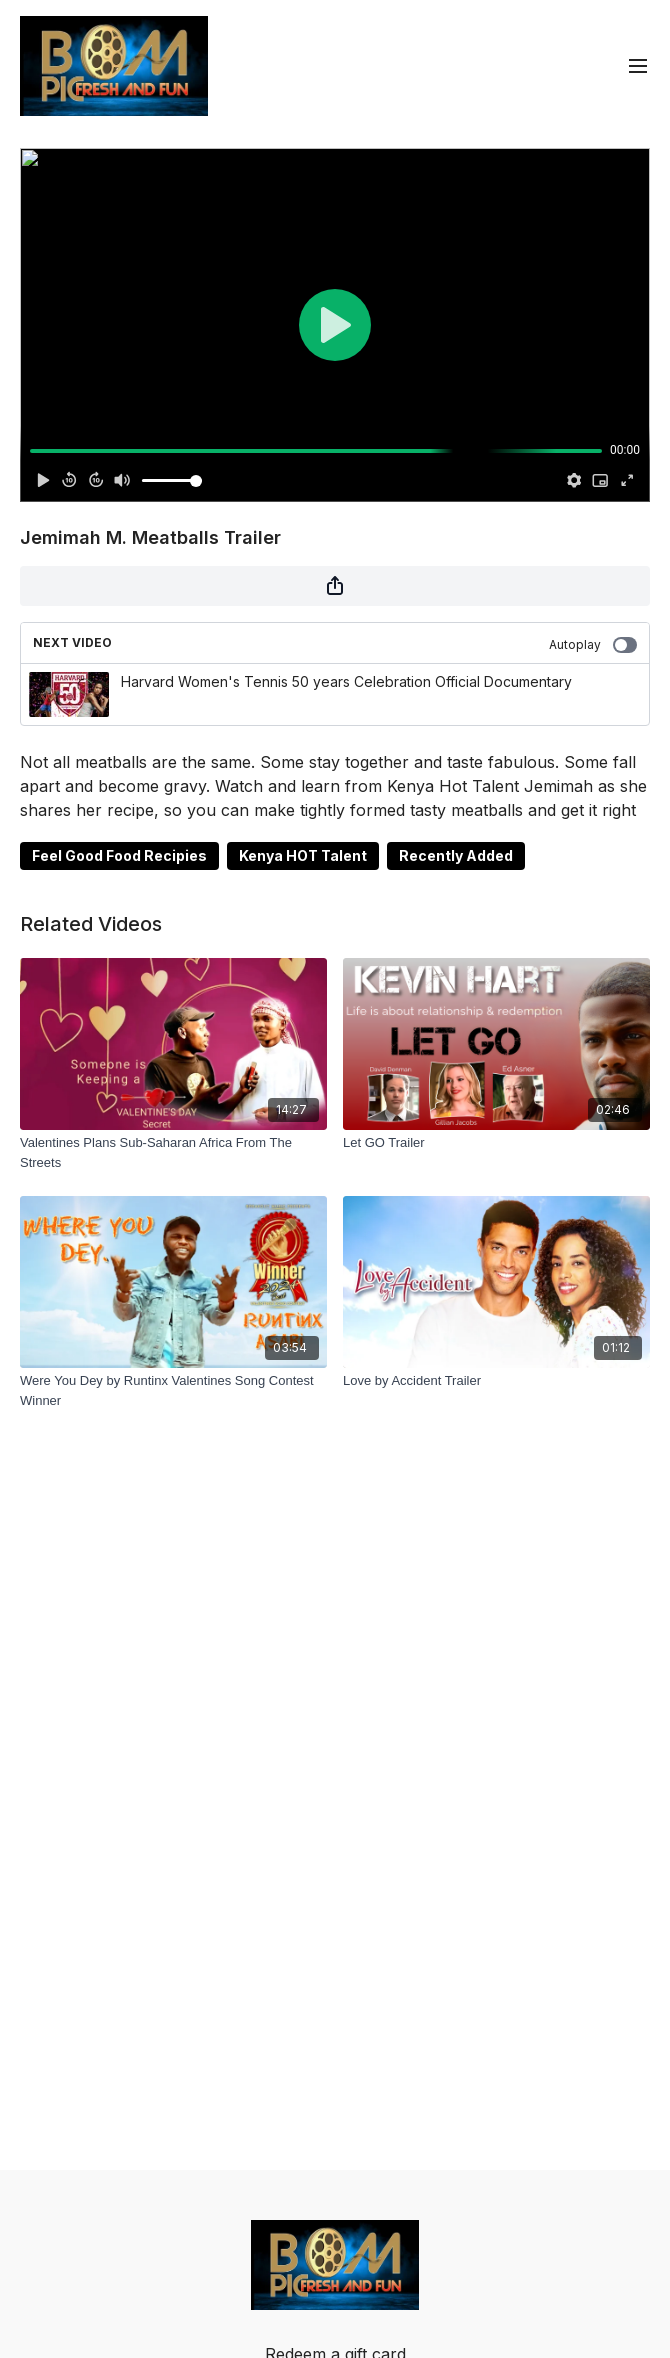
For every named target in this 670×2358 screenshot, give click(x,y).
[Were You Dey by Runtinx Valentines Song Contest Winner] (173, 1390)
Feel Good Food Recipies (119, 855)
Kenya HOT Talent (303, 855)
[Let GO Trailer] (496, 1143)
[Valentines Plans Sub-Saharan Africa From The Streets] (173, 1152)
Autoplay (593, 645)
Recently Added (456, 855)
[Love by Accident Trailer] (496, 1381)
